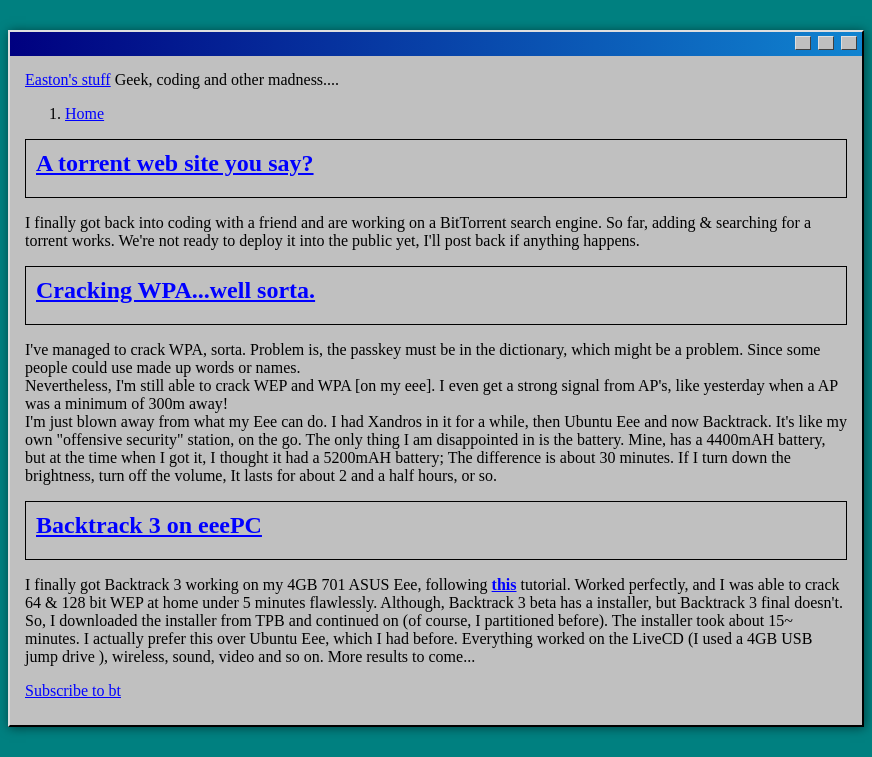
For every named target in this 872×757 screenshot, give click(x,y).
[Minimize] (803, 43)
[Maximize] (826, 43)
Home (84, 113)
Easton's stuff (68, 79)
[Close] (849, 43)
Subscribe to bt (73, 690)
